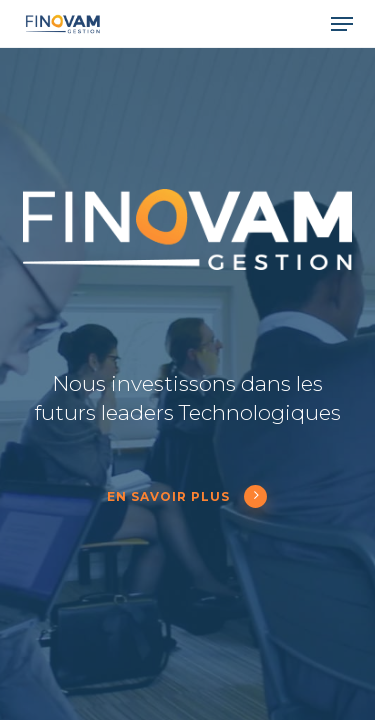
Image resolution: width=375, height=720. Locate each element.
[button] (342, 24)
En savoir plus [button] (187, 497)
